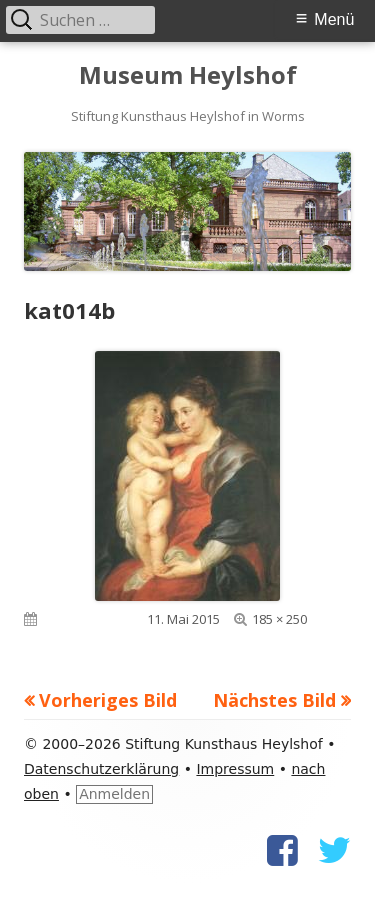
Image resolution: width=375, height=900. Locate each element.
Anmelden (114, 794)
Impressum (235, 769)
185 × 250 (279, 619)
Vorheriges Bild (108, 700)
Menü (334, 19)
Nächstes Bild (274, 700)
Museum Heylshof (188, 75)
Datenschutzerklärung (101, 769)
